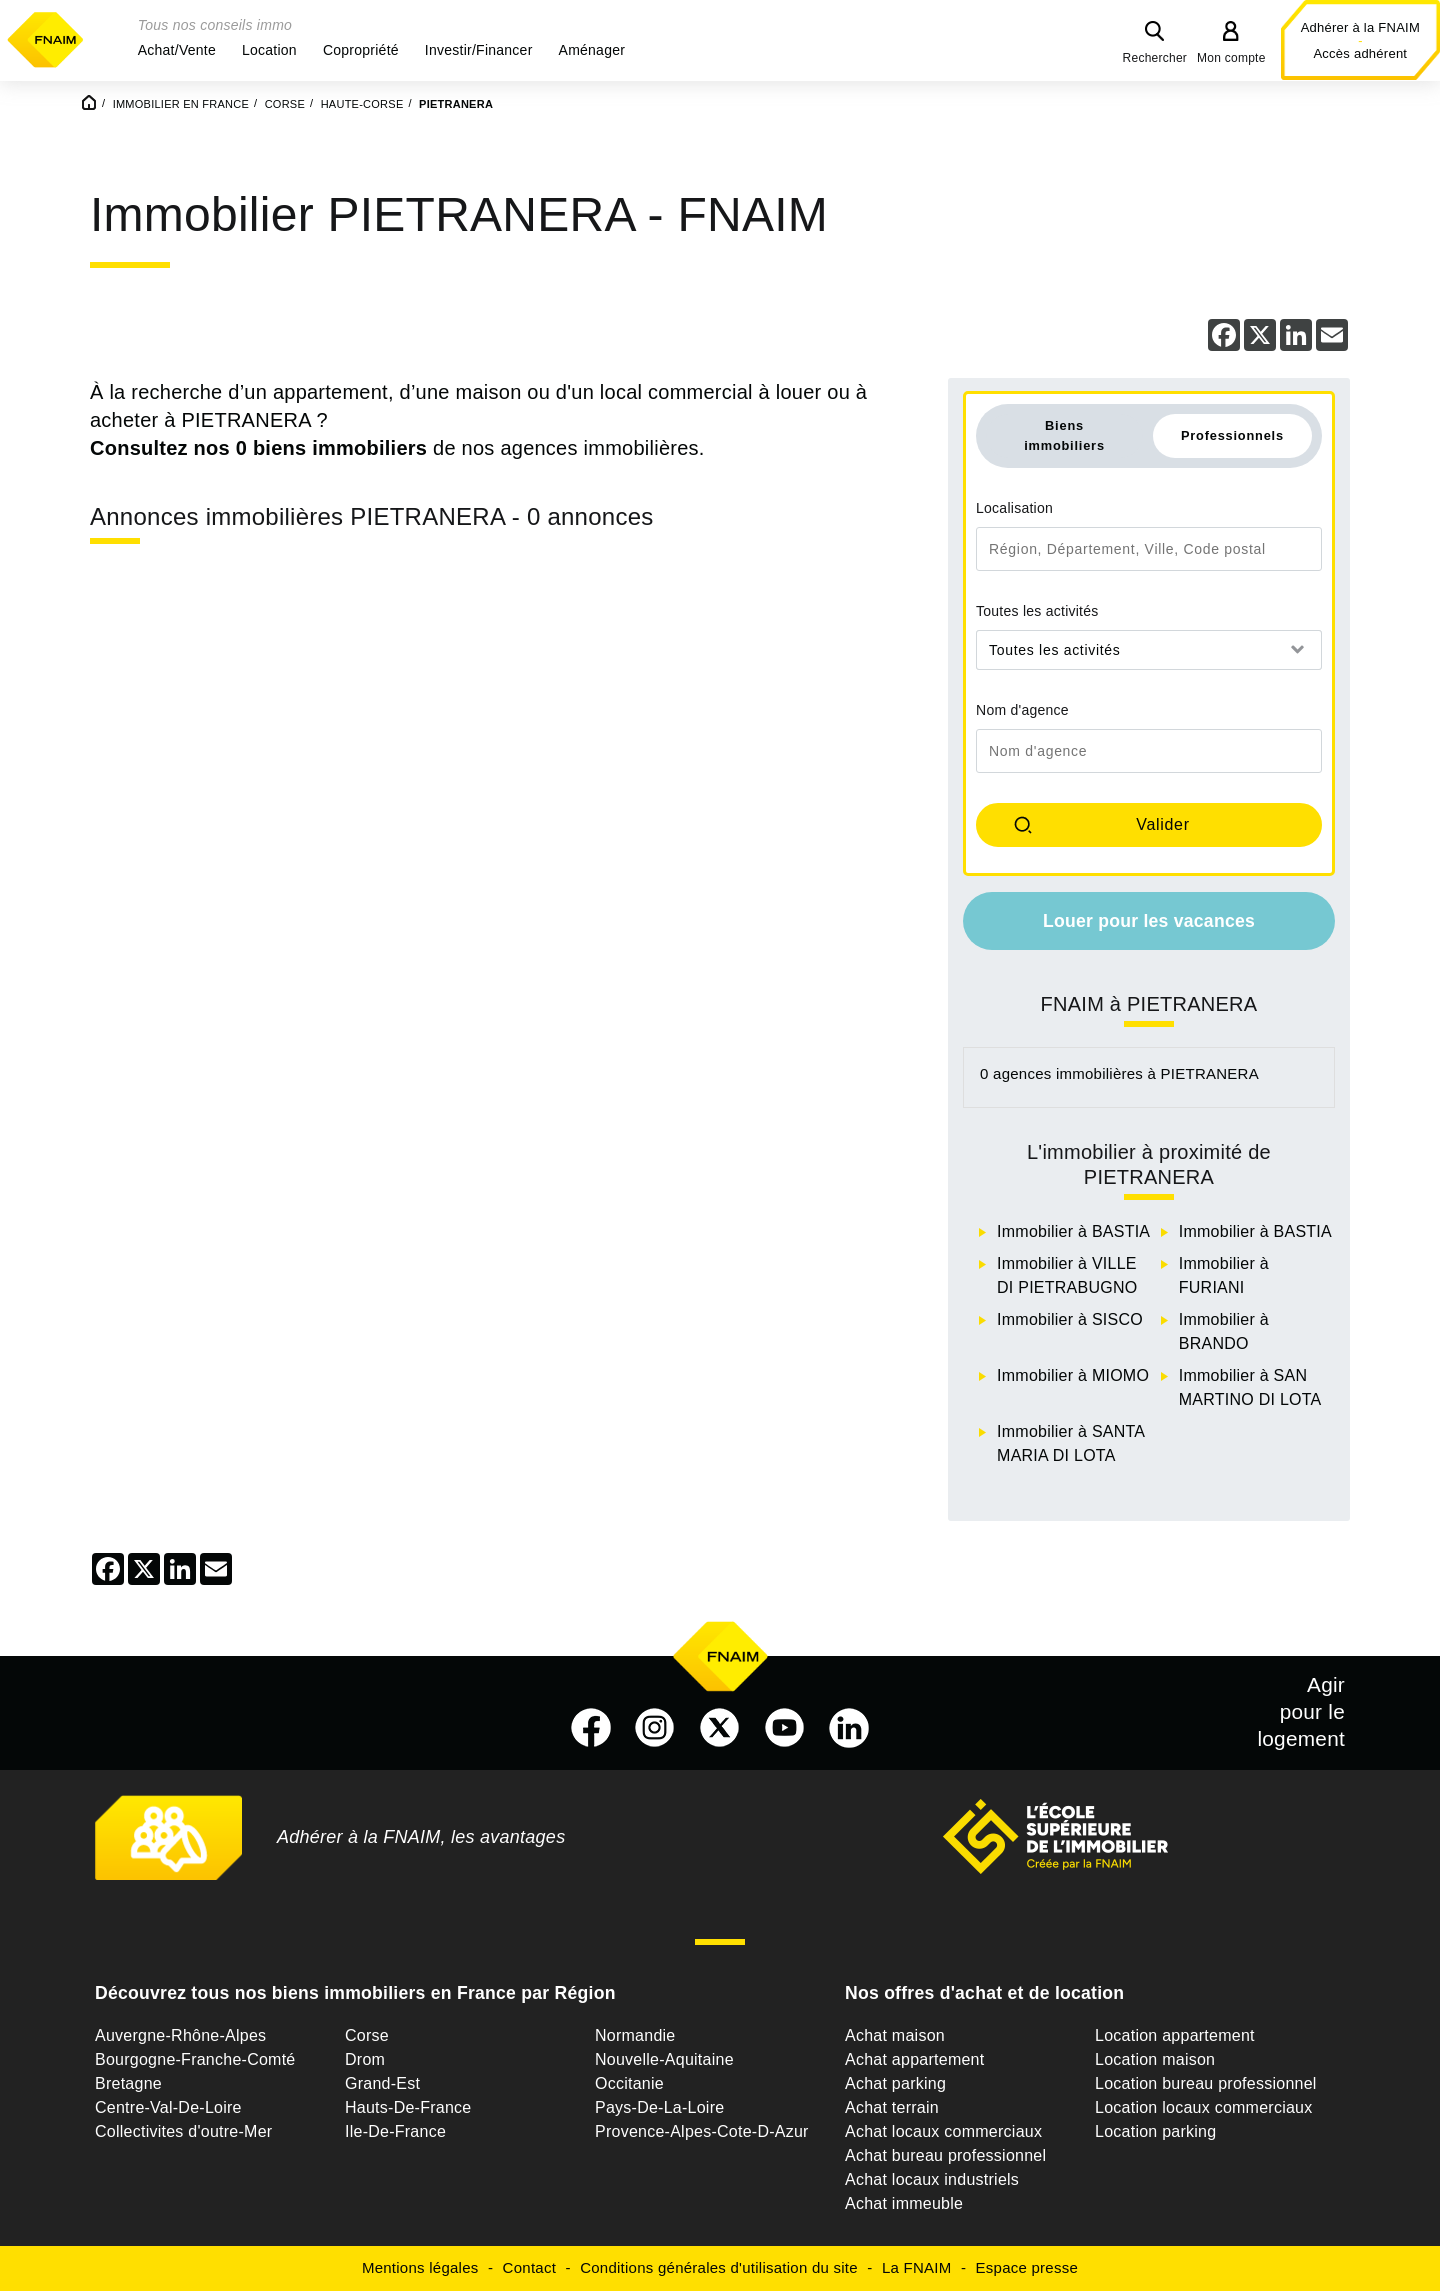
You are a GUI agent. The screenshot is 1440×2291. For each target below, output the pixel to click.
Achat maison (895, 2035)
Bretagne (128, 2083)
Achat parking (895, 2083)
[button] (177, 50)
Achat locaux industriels (932, 2179)
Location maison (1155, 2059)
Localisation (1014, 508)
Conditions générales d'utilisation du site (719, 2267)
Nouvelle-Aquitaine (664, 2059)
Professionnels (1232, 435)
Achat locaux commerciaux (943, 2131)
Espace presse (1027, 2267)
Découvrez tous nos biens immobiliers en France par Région (355, 1993)
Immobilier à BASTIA (1073, 1231)
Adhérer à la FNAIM (1360, 27)
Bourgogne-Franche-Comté (195, 2059)
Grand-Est (382, 2083)
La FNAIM (917, 2267)
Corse (367, 2035)
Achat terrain (892, 2107)
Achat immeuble (904, 2203)
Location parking (1155, 2131)
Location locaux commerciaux (1204, 2107)
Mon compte (1231, 58)
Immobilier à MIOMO (1073, 1375)
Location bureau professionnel (1206, 2083)
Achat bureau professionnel (945, 2155)
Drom (365, 2059)
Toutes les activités (1037, 611)
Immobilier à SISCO (1070, 1319)
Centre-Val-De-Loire (168, 2107)
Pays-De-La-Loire (659, 2107)
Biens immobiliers (1064, 435)
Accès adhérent (1360, 53)
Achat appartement (914, 2059)
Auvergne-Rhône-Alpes (180, 2035)
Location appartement (1175, 2035)
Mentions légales (420, 2267)
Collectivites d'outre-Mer (183, 2131)
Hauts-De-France (408, 2107)
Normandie (635, 2035)
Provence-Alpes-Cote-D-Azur (702, 2131)
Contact (529, 2267)
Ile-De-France (395, 2131)
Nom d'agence (1022, 710)
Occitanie (629, 2083)
